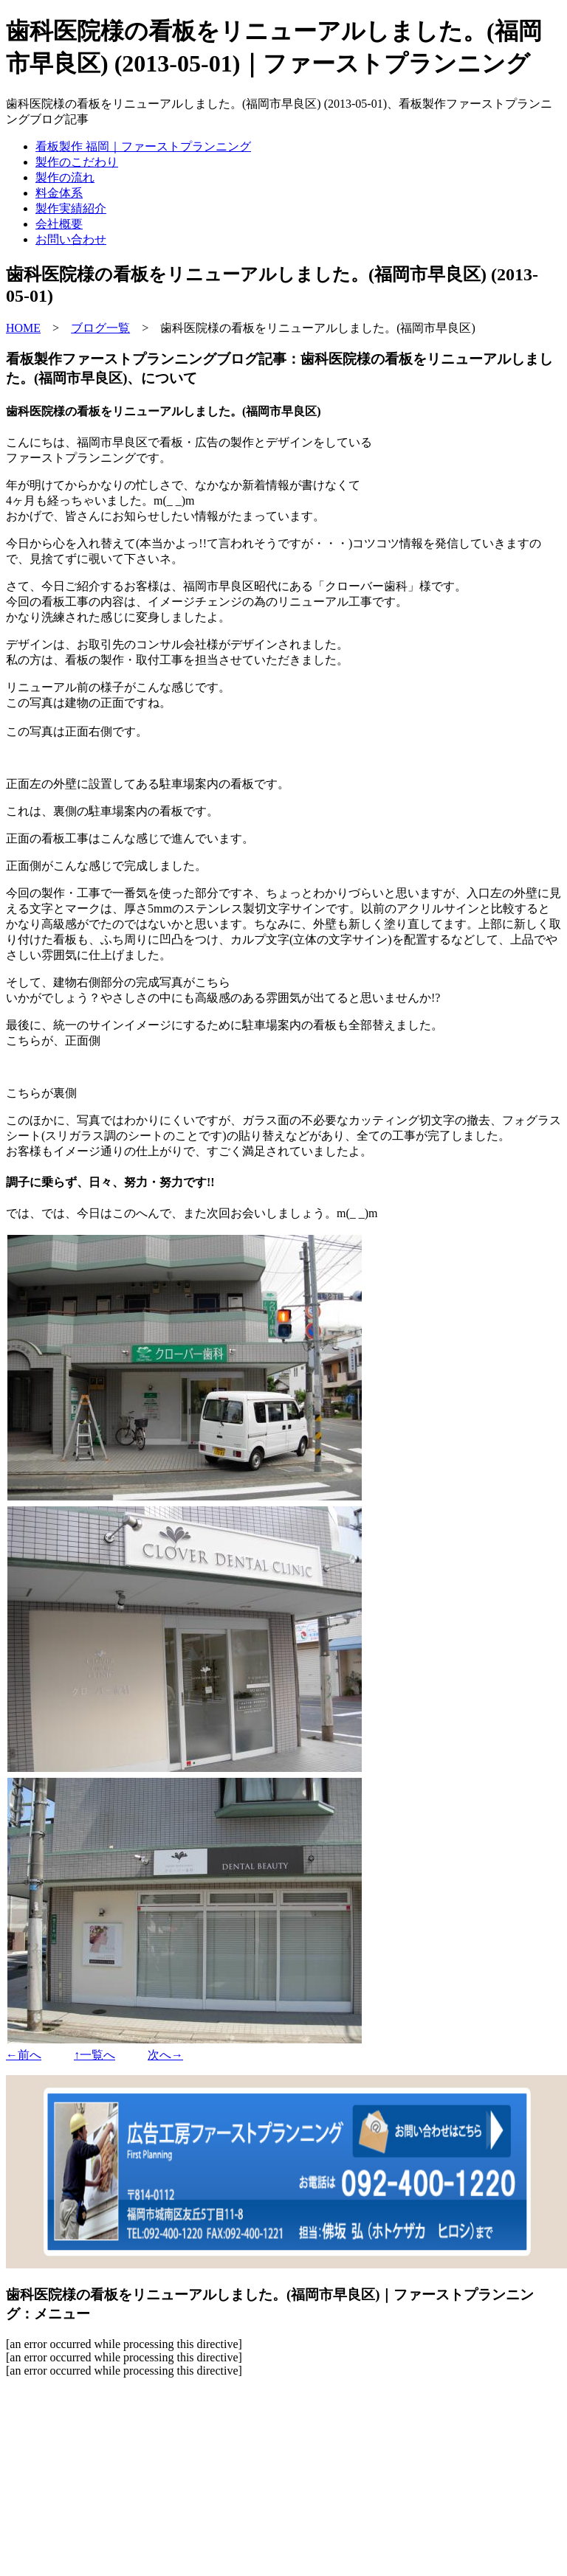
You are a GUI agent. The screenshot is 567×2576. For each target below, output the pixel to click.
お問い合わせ (70, 239)
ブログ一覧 (100, 328)
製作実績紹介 (70, 208)
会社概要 (59, 224)
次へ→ (165, 2055)
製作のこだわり (76, 162)
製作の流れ (64, 177)
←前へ (23, 2055)
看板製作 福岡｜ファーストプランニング (143, 146)
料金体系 (59, 193)
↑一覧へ (94, 2055)
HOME (23, 328)
